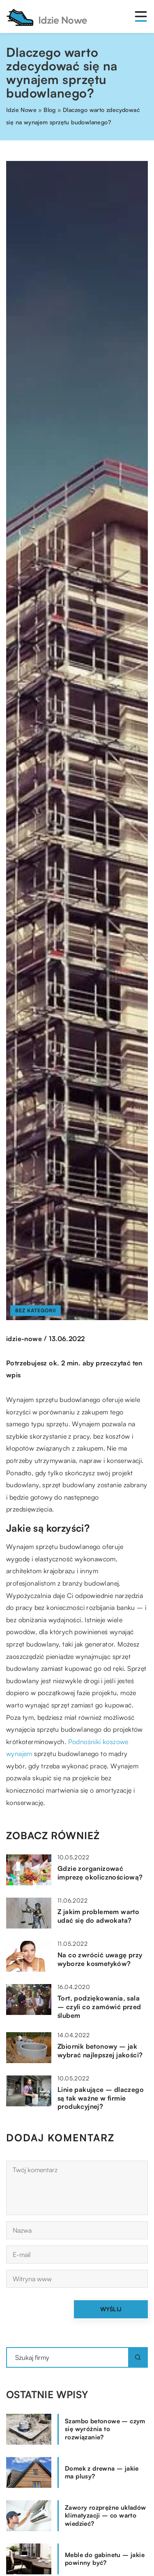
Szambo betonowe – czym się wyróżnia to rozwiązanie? (105, 2429)
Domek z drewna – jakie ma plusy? (102, 2472)
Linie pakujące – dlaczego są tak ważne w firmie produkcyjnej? (100, 2098)
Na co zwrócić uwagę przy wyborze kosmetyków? (100, 1959)
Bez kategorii (35, 1310)
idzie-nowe (24, 1338)
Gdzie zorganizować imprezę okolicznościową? (100, 1872)
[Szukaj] (138, 2357)
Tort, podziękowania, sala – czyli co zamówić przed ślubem (99, 2006)
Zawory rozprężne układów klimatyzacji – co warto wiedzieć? (105, 2515)
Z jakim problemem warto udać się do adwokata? (98, 1916)
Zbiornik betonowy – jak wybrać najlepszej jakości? (100, 2050)
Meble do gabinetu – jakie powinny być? (105, 2559)
